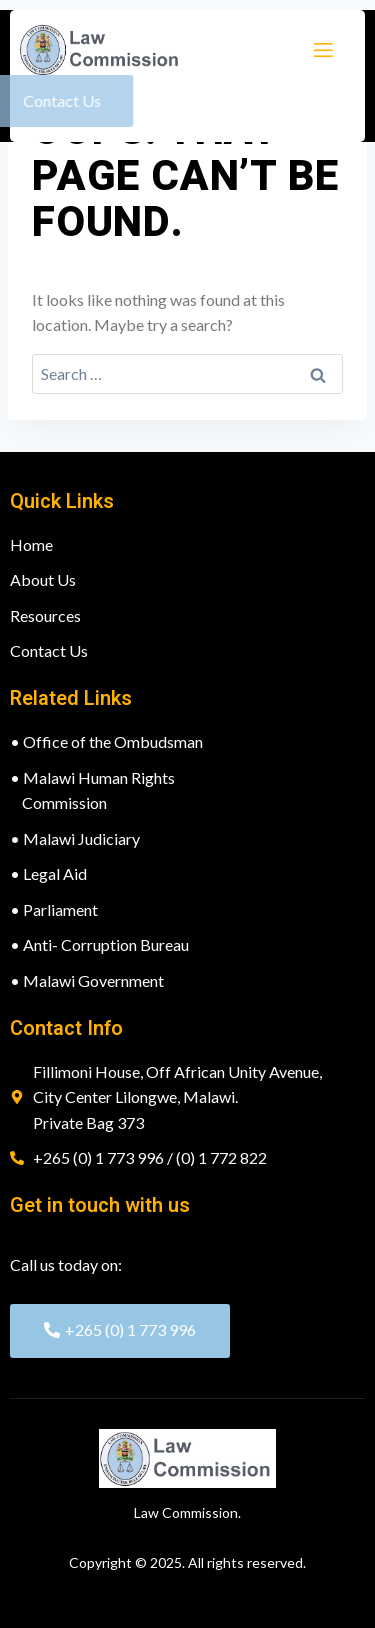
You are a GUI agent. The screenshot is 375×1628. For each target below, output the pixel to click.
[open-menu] (322, 50)
